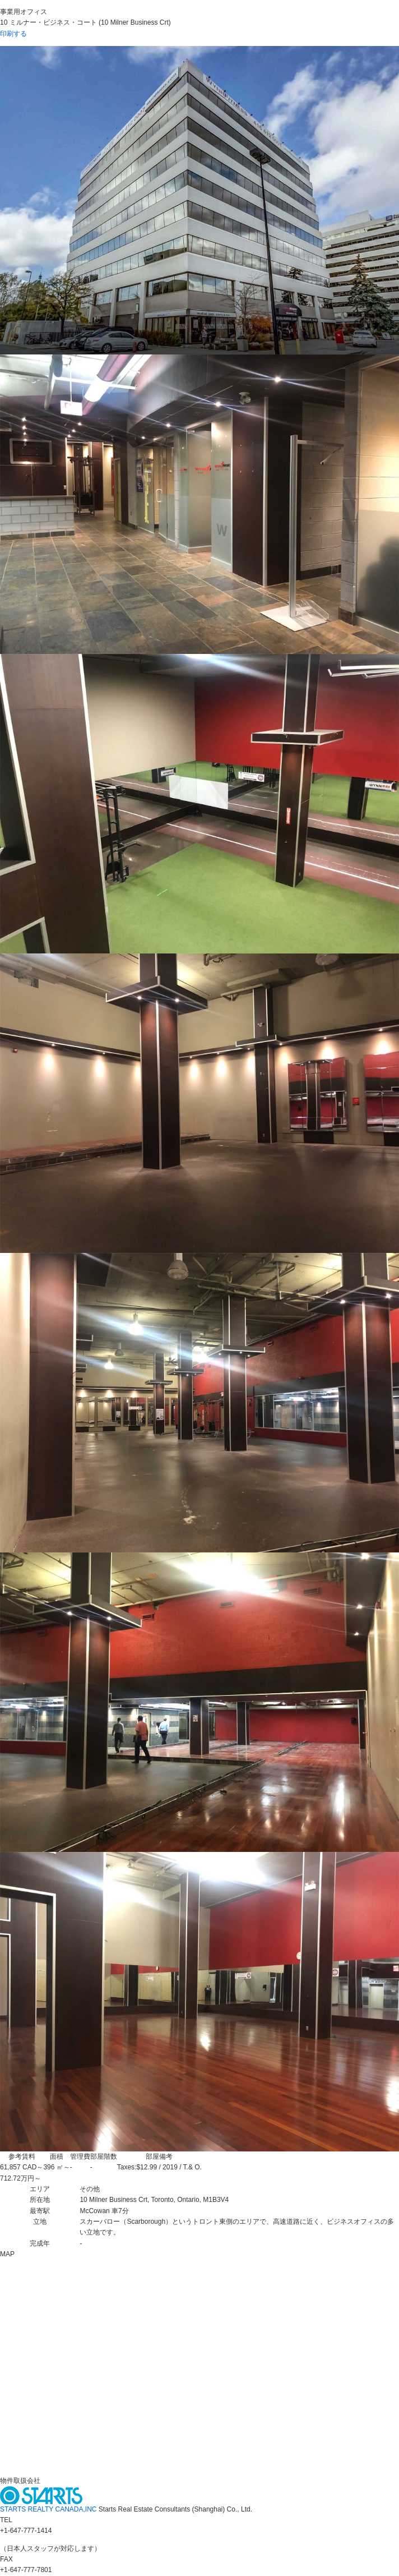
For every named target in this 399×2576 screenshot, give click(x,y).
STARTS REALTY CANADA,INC (49, 2509)
